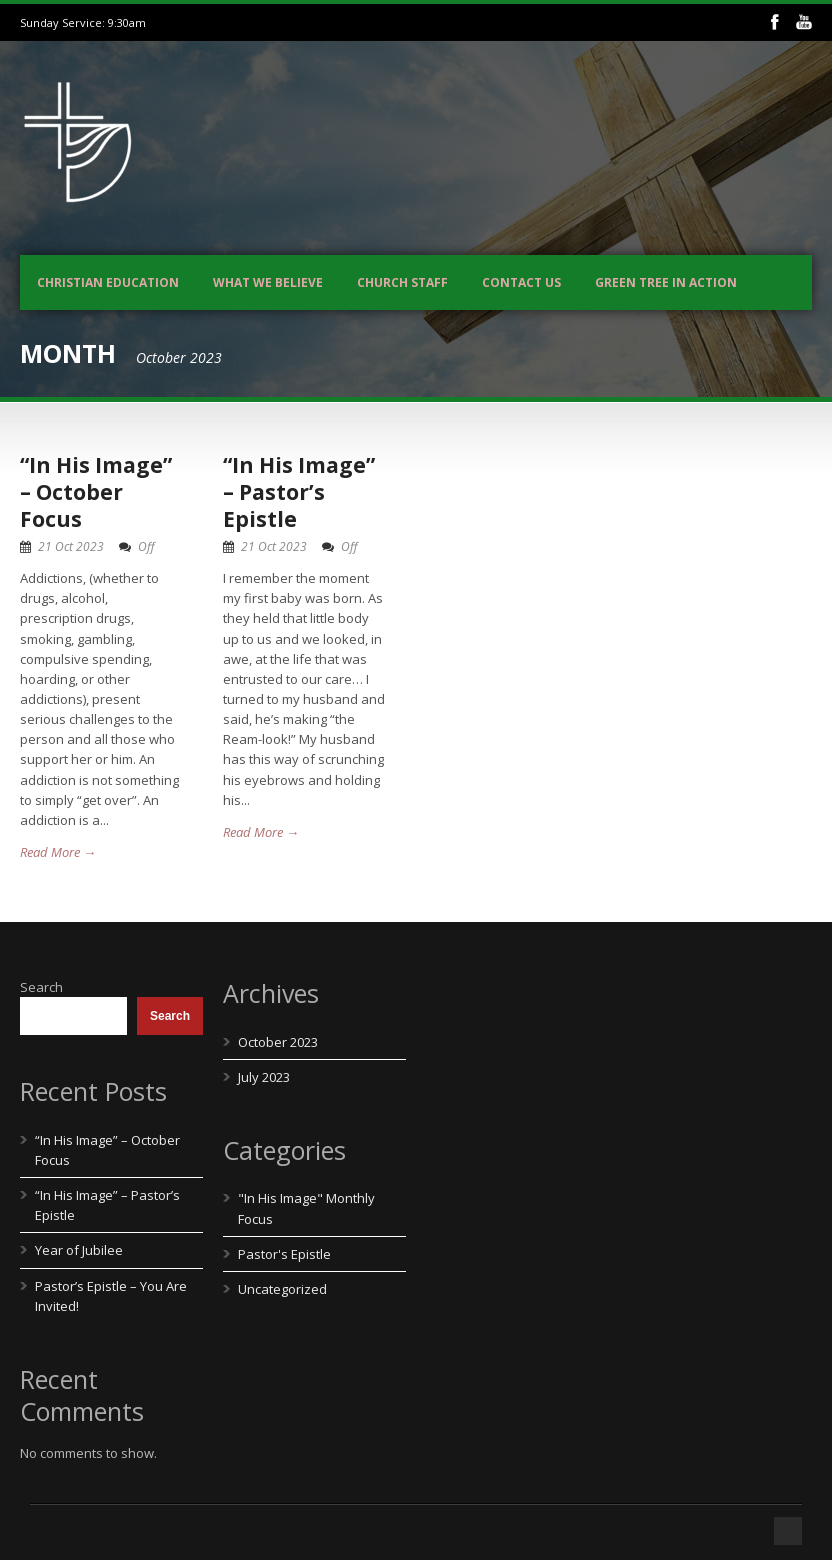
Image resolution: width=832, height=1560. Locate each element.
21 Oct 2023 (71, 546)
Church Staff (402, 282)
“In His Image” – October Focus (96, 492)
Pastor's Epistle (284, 1254)
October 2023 (278, 1042)
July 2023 (264, 1077)
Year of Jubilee (79, 1250)
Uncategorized (282, 1289)
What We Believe (268, 282)
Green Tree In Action (666, 282)
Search (41, 987)
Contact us (521, 282)
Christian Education (108, 282)
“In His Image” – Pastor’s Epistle (299, 492)
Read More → (58, 852)
